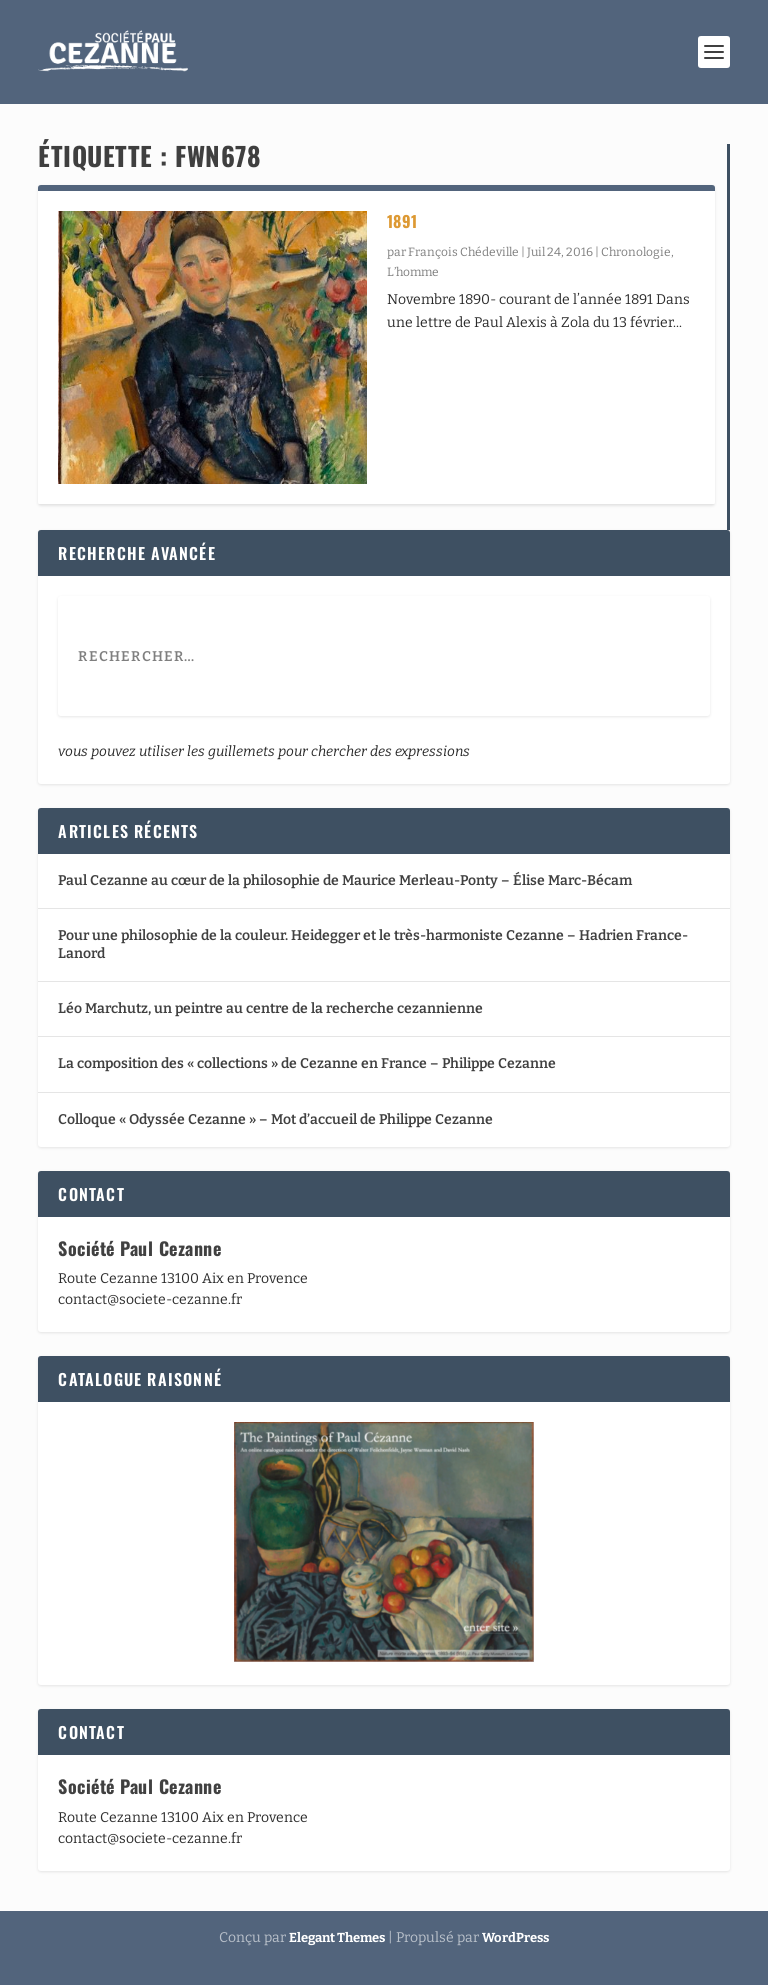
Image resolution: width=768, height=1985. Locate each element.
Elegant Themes (337, 1937)
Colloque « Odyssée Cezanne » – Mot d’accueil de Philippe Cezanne (275, 1119)
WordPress (515, 1937)
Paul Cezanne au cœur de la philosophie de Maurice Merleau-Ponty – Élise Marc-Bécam (345, 880)
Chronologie (636, 252)
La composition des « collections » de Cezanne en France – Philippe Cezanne (307, 1063)
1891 (402, 221)
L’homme (413, 272)
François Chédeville (463, 252)
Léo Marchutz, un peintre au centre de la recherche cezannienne (270, 1008)
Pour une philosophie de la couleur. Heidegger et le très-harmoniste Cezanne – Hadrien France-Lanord (373, 944)
